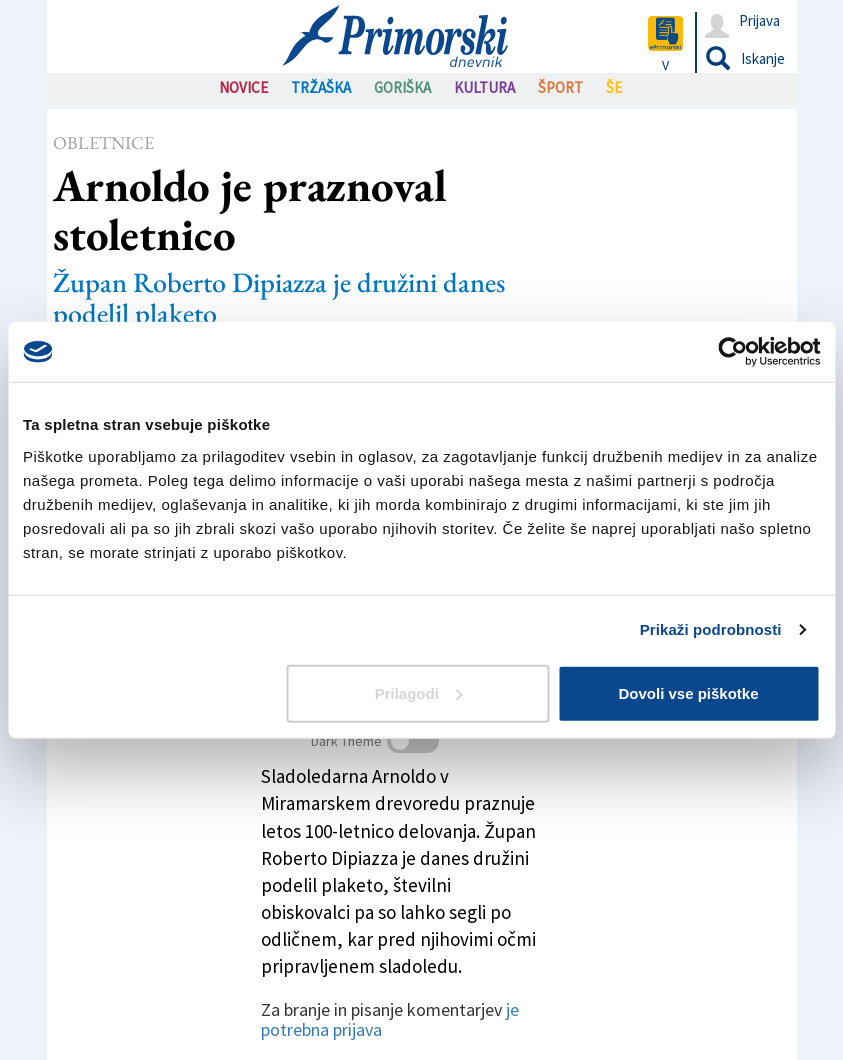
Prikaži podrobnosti (711, 629)
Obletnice (103, 142)
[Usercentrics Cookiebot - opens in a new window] (732, 352)
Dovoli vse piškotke (688, 692)
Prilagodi (419, 692)
